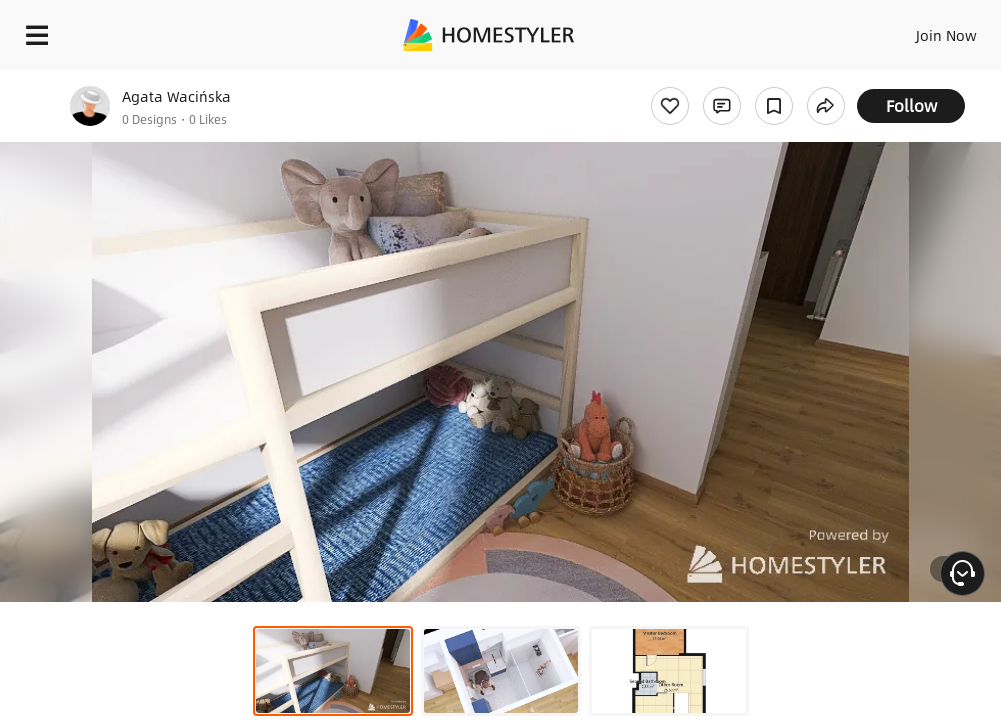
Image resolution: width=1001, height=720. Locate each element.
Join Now (946, 35)
